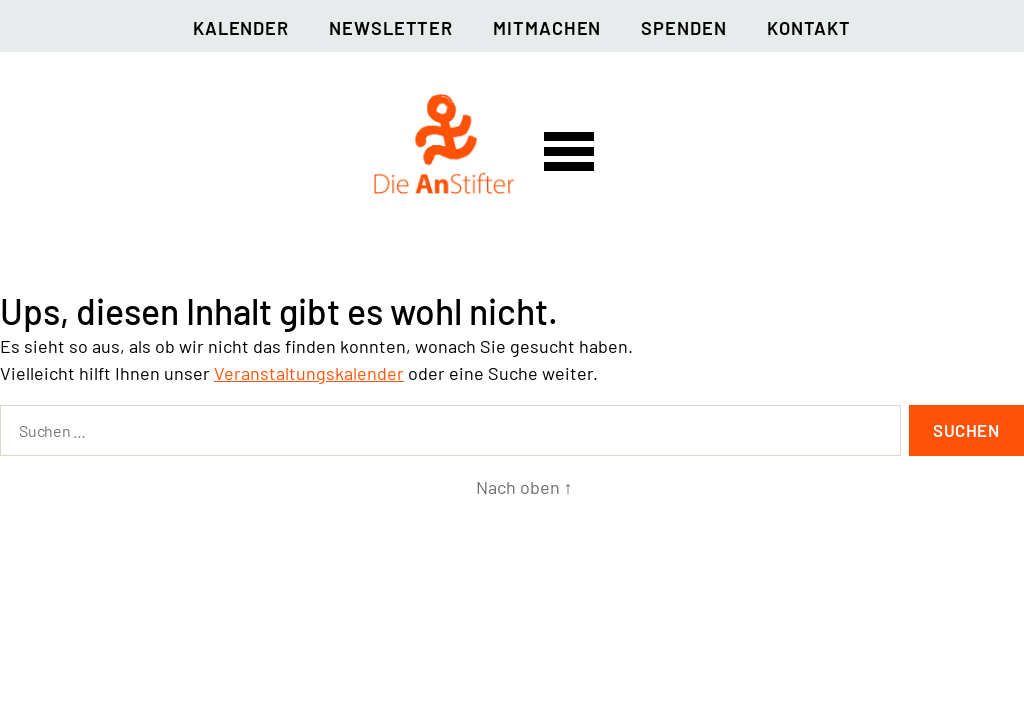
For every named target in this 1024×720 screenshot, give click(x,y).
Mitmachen (547, 28)
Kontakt (809, 28)
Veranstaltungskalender (309, 373)
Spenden (683, 28)
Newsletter (391, 28)
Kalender (241, 28)
